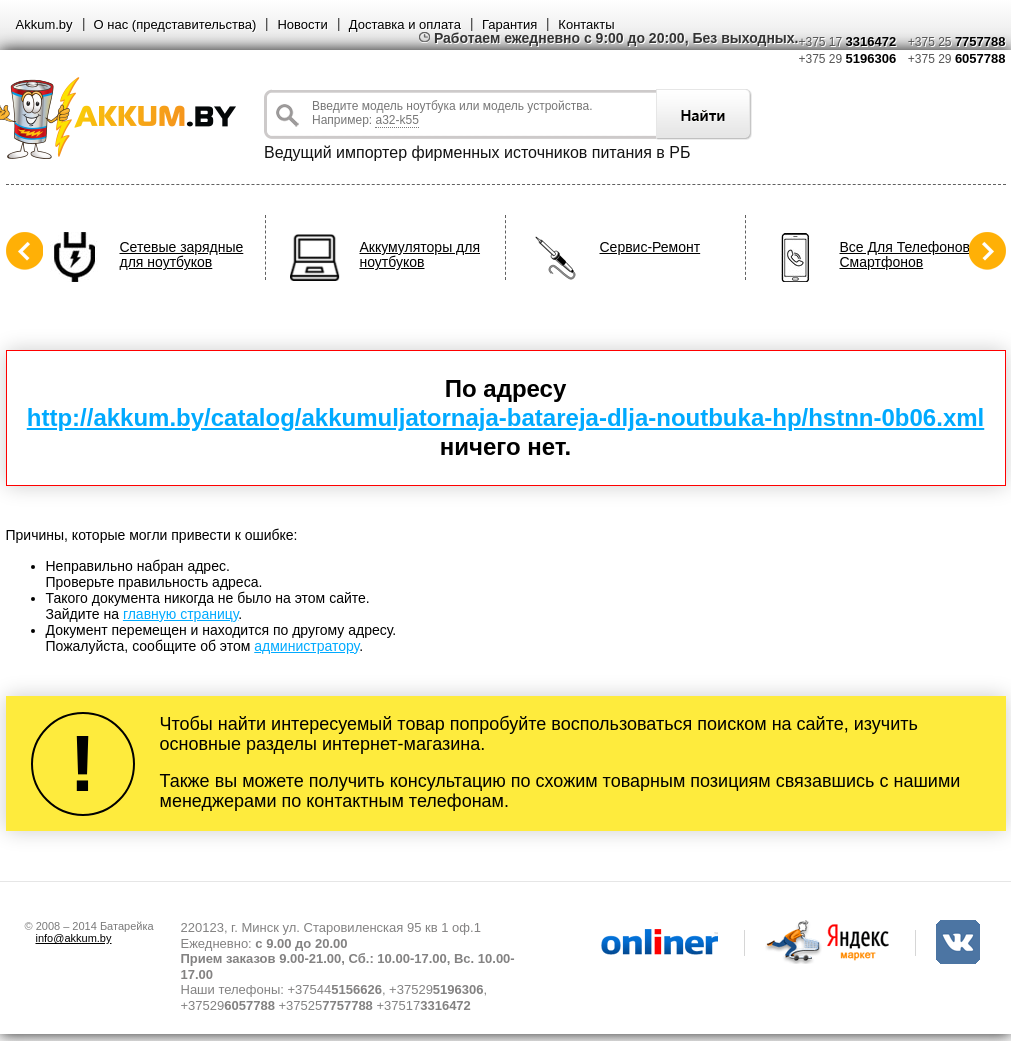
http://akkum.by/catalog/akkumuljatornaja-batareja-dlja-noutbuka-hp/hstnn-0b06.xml (506, 417)
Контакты (586, 24)
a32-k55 (396, 120)
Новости (302, 24)
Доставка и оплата (405, 24)
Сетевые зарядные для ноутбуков (182, 255)
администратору (306, 646)
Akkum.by (44, 24)
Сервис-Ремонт (650, 247)
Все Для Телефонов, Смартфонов (907, 255)
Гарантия (509, 24)
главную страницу (180, 614)
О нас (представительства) (175, 24)
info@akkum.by (74, 938)
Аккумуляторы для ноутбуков (420, 255)
